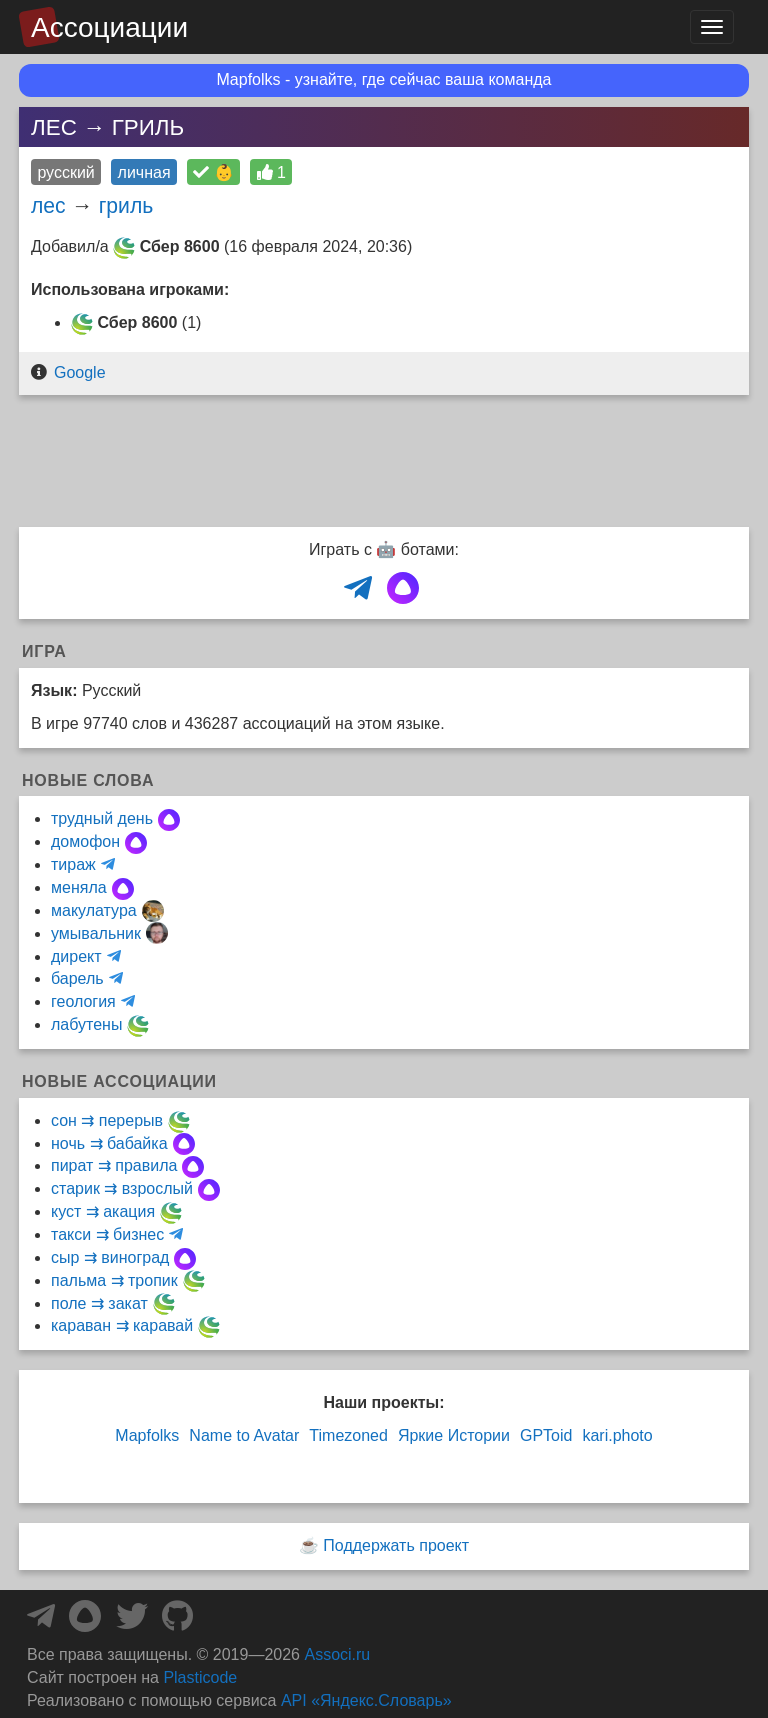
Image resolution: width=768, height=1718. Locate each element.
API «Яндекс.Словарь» (366, 1700)
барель (77, 978)
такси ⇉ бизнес (107, 1234)
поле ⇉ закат (99, 1303)
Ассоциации (109, 27)
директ (76, 956)
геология (83, 1001)
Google (80, 372)
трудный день (102, 818)
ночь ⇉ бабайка (109, 1143)
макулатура (94, 910)
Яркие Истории (454, 1435)
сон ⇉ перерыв (107, 1120)
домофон (85, 841)
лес (48, 205)
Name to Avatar (244, 1435)
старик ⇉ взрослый (122, 1188)
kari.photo (617, 1435)
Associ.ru (337, 1654)
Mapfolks (147, 1435)
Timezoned (348, 1435)
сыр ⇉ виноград (110, 1257)
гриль (126, 205)
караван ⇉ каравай (122, 1325)
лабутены (86, 1024)
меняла (79, 887)
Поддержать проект (396, 1545)
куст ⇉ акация (103, 1211)
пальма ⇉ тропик (114, 1280)
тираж (73, 864)
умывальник (96, 933)
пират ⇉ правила (114, 1165)
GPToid (546, 1435)
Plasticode (200, 1677)
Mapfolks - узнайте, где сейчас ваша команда (384, 79)
